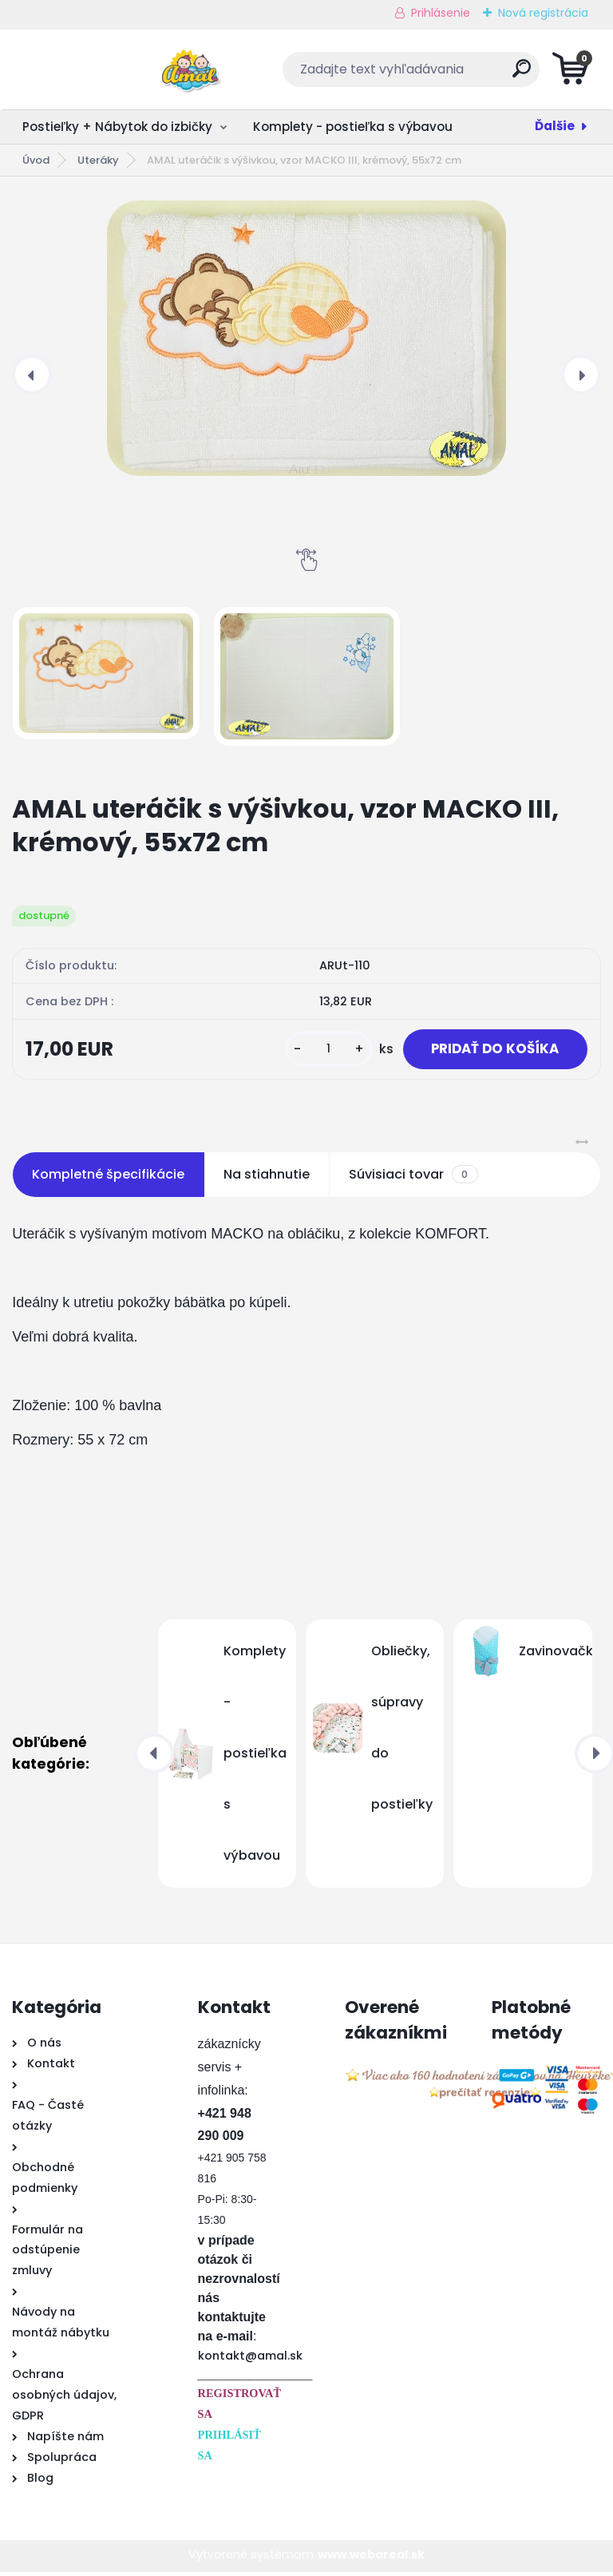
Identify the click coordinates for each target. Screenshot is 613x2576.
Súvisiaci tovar (413, 1178)
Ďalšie (555, 125)
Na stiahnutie (266, 1178)
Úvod (35, 160)
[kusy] (314, 1051)
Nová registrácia (543, 13)
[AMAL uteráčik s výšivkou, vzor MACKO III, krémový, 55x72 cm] (306, 338)
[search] (499, 74)
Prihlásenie (440, 13)
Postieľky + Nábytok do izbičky (117, 126)
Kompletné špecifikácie (108, 1178)
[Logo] (110, 69)
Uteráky (98, 160)
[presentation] (32, 374)
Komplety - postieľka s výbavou (353, 126)
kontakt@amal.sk (250, 2360)
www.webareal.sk (371, 2558)
